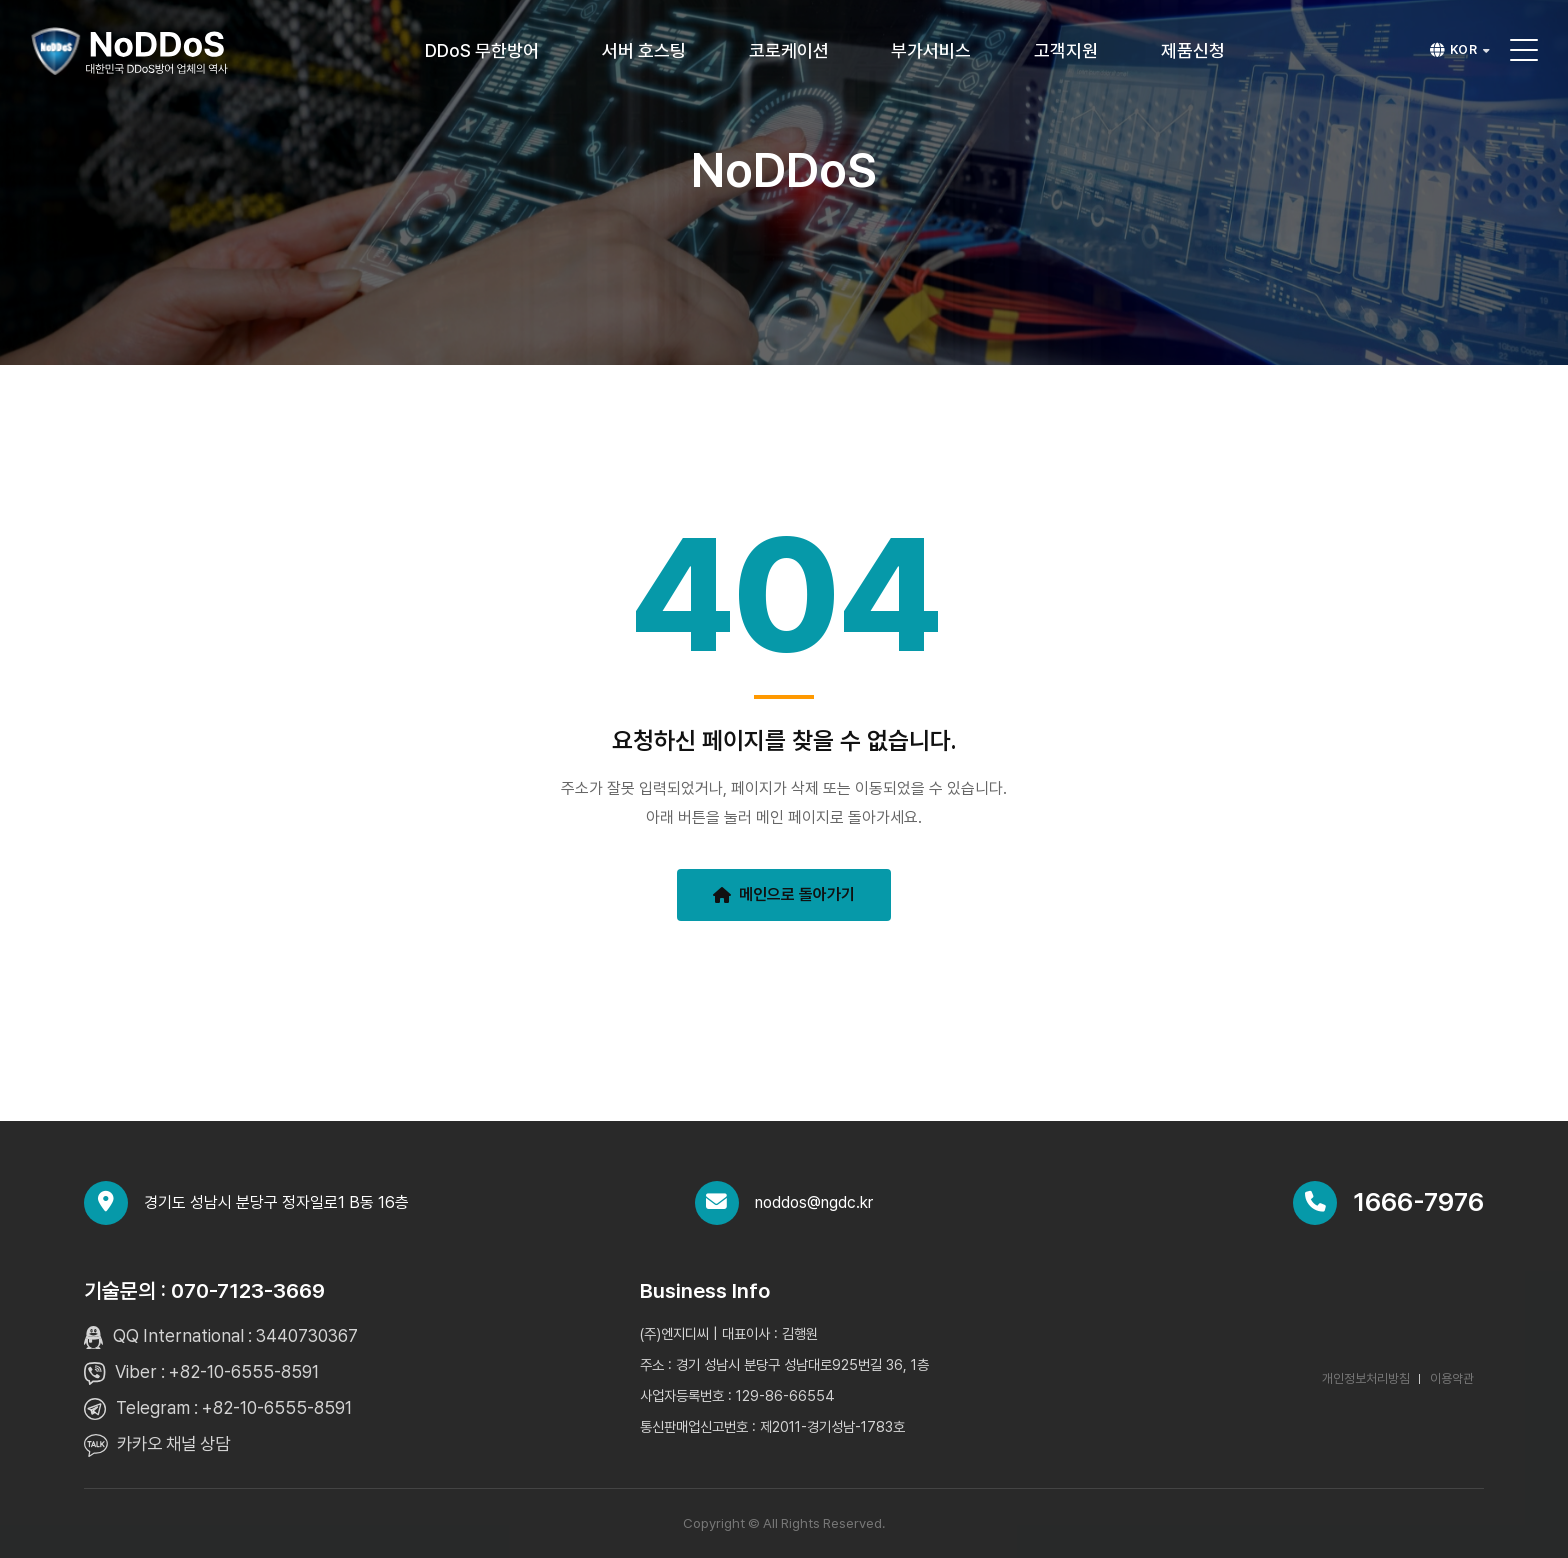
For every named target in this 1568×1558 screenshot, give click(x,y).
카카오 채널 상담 (173, 1443)
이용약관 (1452, 1378)
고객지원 (1066, 50)
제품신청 (1193, 50)
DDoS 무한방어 (482, 50)
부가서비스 (931, 50)
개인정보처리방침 (1366, 1378)
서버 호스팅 (644, 50)
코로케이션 (789, 50)
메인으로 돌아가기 (784, 894)
